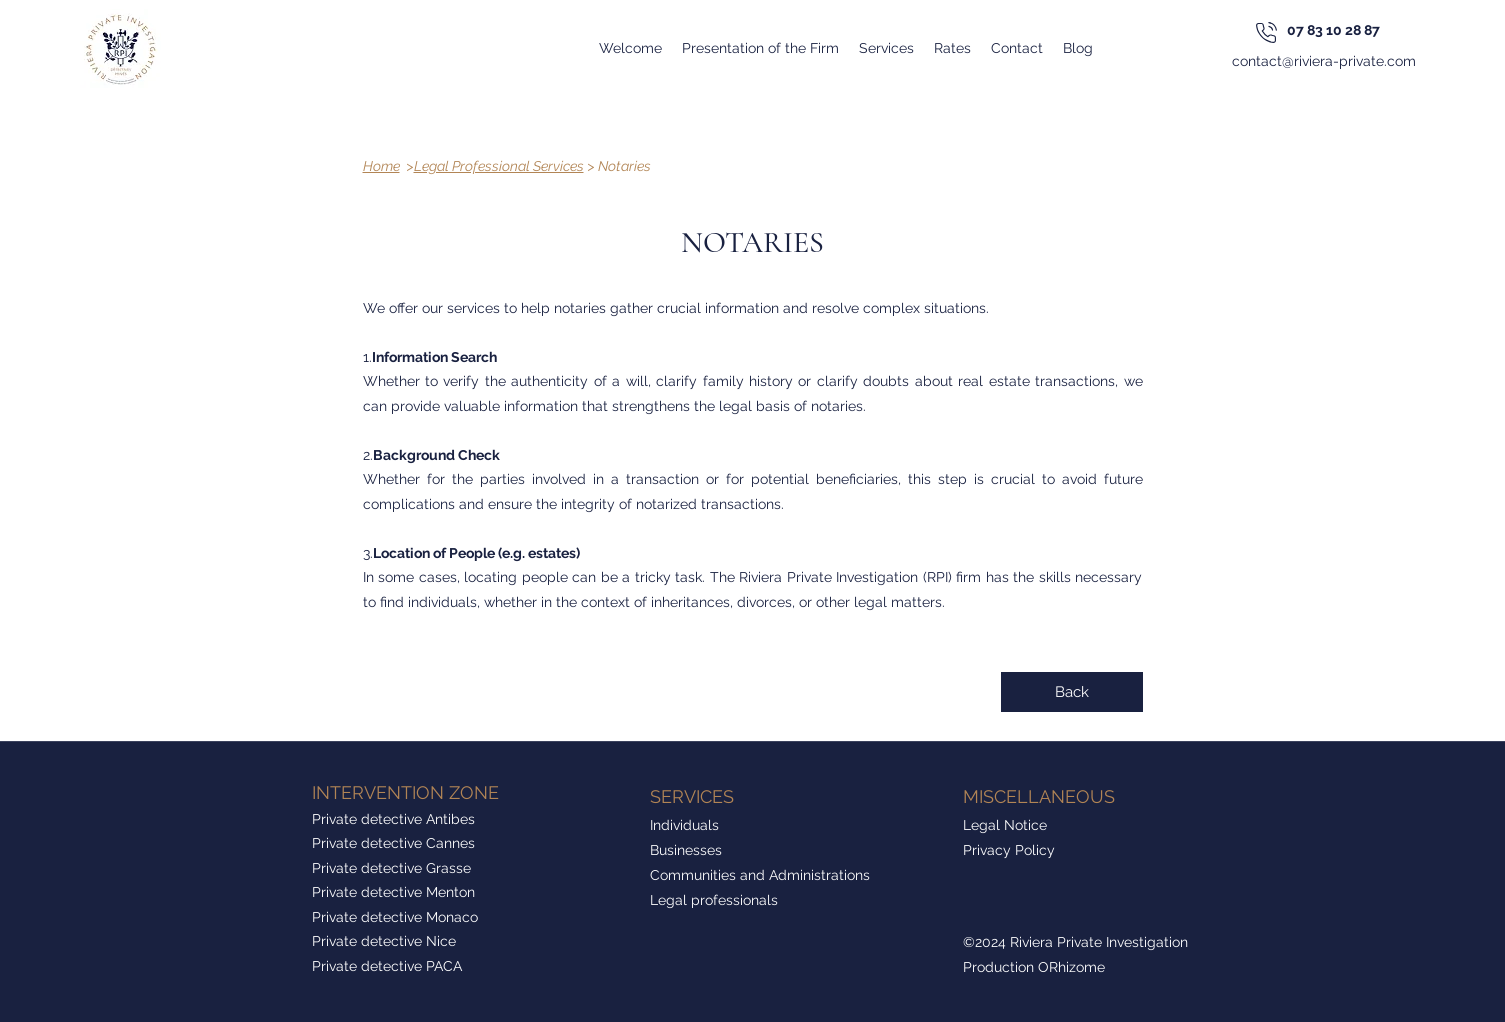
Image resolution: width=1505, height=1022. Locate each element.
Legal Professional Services (499, 166)
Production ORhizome (1034, 967)
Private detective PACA (387, 966)
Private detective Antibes (393, 819)
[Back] (1072, 692)
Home (381, 166)
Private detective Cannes (393, 843)
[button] (886, 48)
